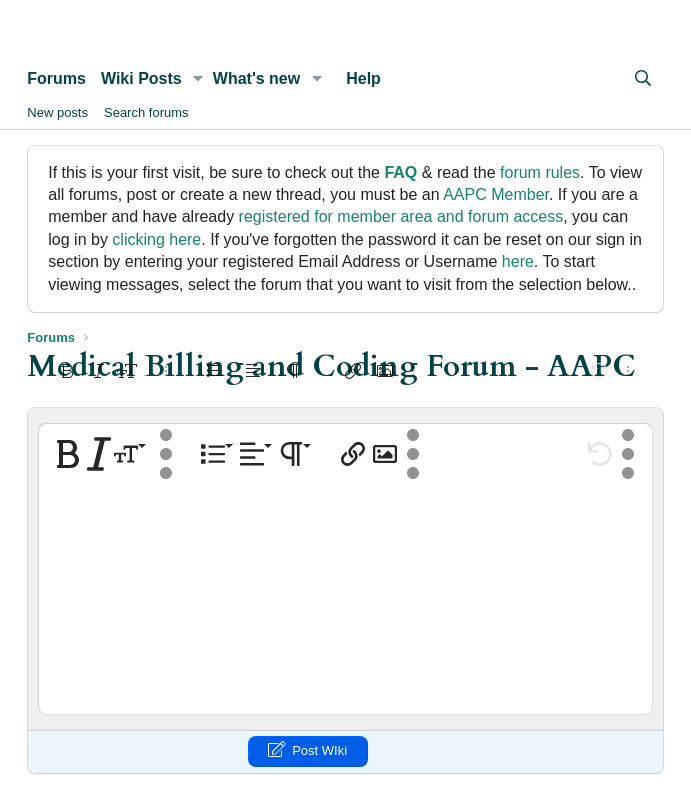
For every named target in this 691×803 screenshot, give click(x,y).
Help (363, 78)
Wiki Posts (141, 78)
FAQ (400, 172)
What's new (256, 78)
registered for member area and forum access (401, 216)
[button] (198, 79)
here (518, 261)
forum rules (540, 172)
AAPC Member (496, 194)
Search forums (146, 112)
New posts (57, 112)
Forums (56, 78)
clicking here (156, 239)
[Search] (643, 79)
